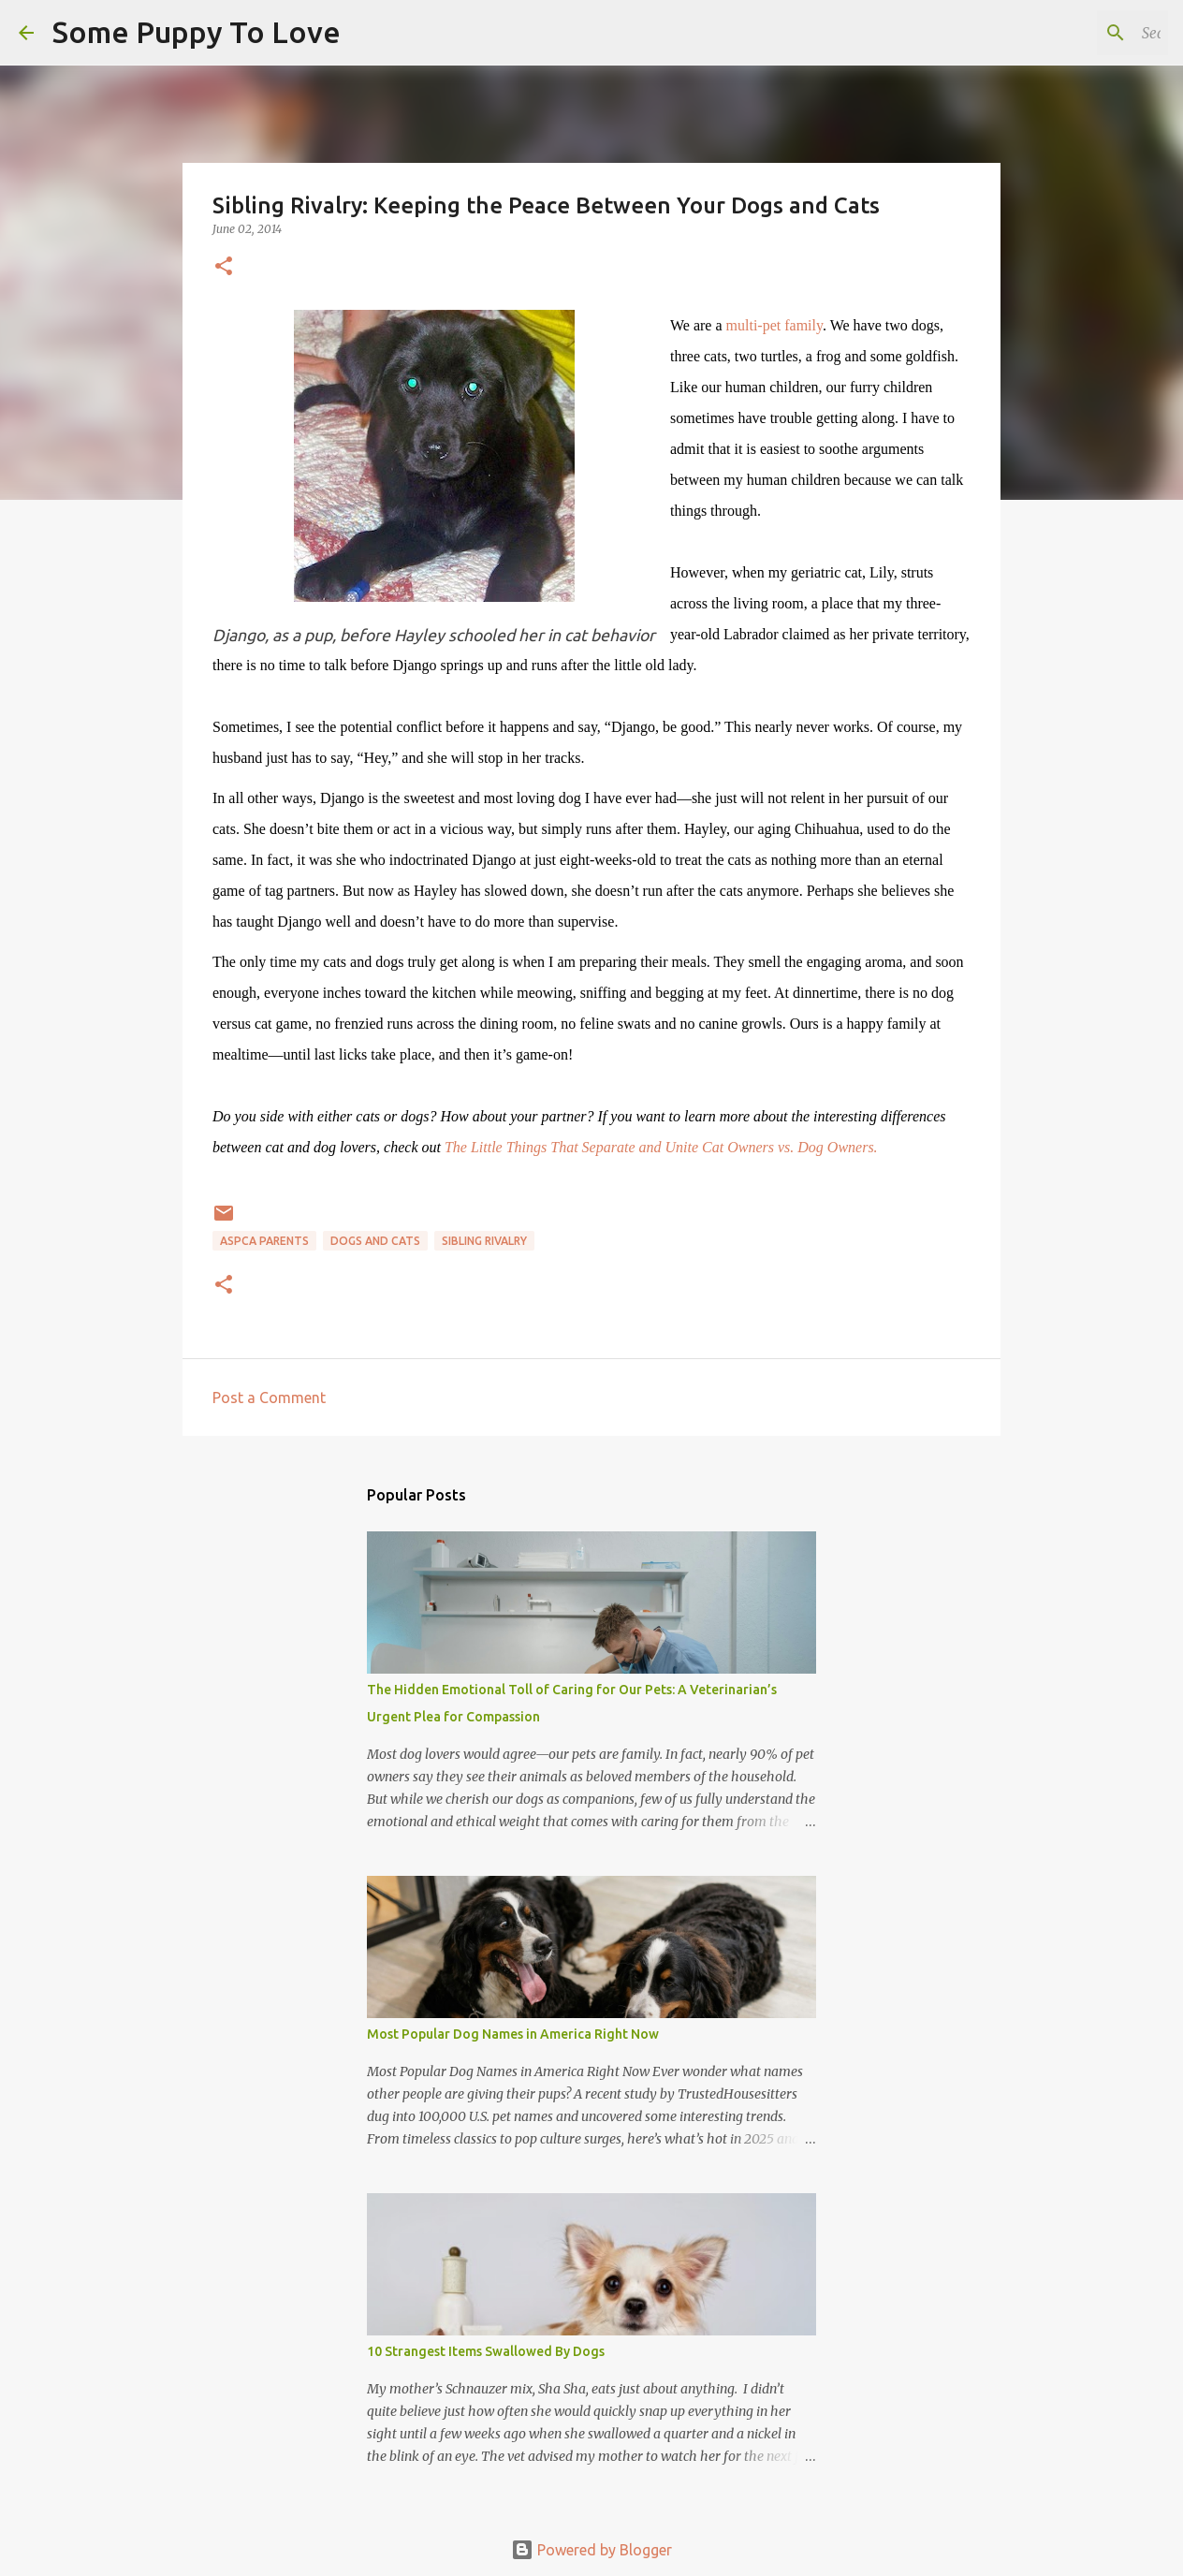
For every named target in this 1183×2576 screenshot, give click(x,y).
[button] (223, 267)
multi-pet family (774, 325)
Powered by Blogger (591, 2549)
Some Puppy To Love (196, 32)
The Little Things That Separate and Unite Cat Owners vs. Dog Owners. (661, 1147)
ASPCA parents (264, 1241)
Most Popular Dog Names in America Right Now (513, 2034)
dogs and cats (375, 1241)
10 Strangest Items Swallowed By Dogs (486, 2351)
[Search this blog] (1069, 32)
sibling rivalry (484, 1241)
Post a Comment (269, 1397)
